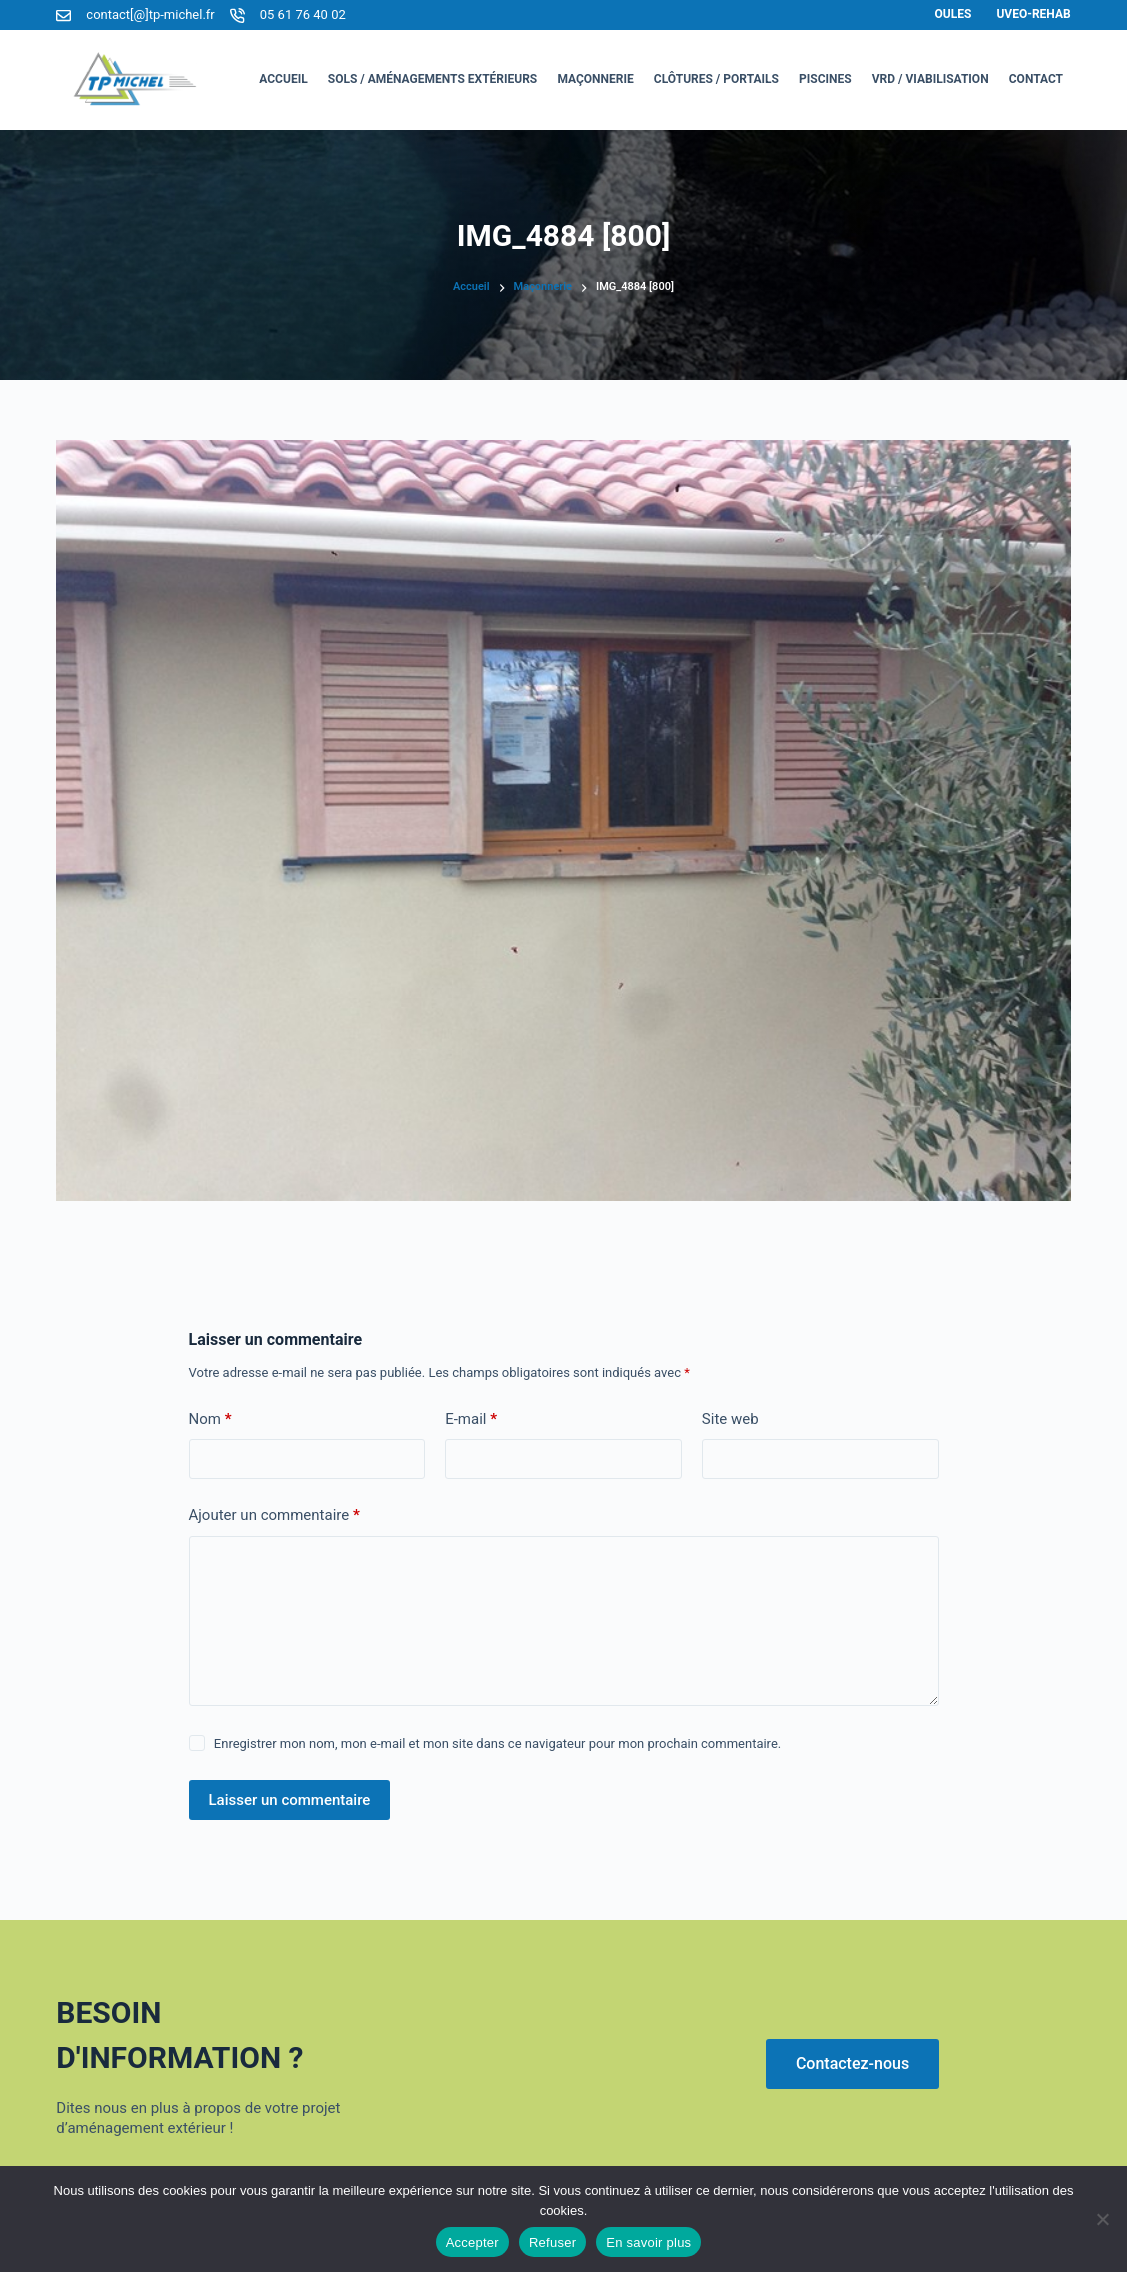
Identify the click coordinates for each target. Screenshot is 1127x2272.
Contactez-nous (852, 2063)
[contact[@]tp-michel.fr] (63, 15)
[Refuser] (1102, 2219)
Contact (1036, 79)
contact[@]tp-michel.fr (150, 14)
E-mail (471, 1419)
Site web (730, 1419)
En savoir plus (648, 2242)
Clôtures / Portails (716, 79)
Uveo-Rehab (1033, 14)
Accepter (472, 2242)
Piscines (825, 79)
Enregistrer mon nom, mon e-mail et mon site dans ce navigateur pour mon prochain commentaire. (497, 1743)
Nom (210, 1419)
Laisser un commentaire (290, 1800)
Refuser (552, 2242)
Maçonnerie (595, 79)
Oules (953, 14)
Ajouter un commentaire (274, 1515)
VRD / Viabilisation (930, 79)
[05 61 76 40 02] (237, 15)
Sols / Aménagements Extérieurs (433, 79)
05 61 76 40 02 (303, 14)
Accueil (283, 79)
